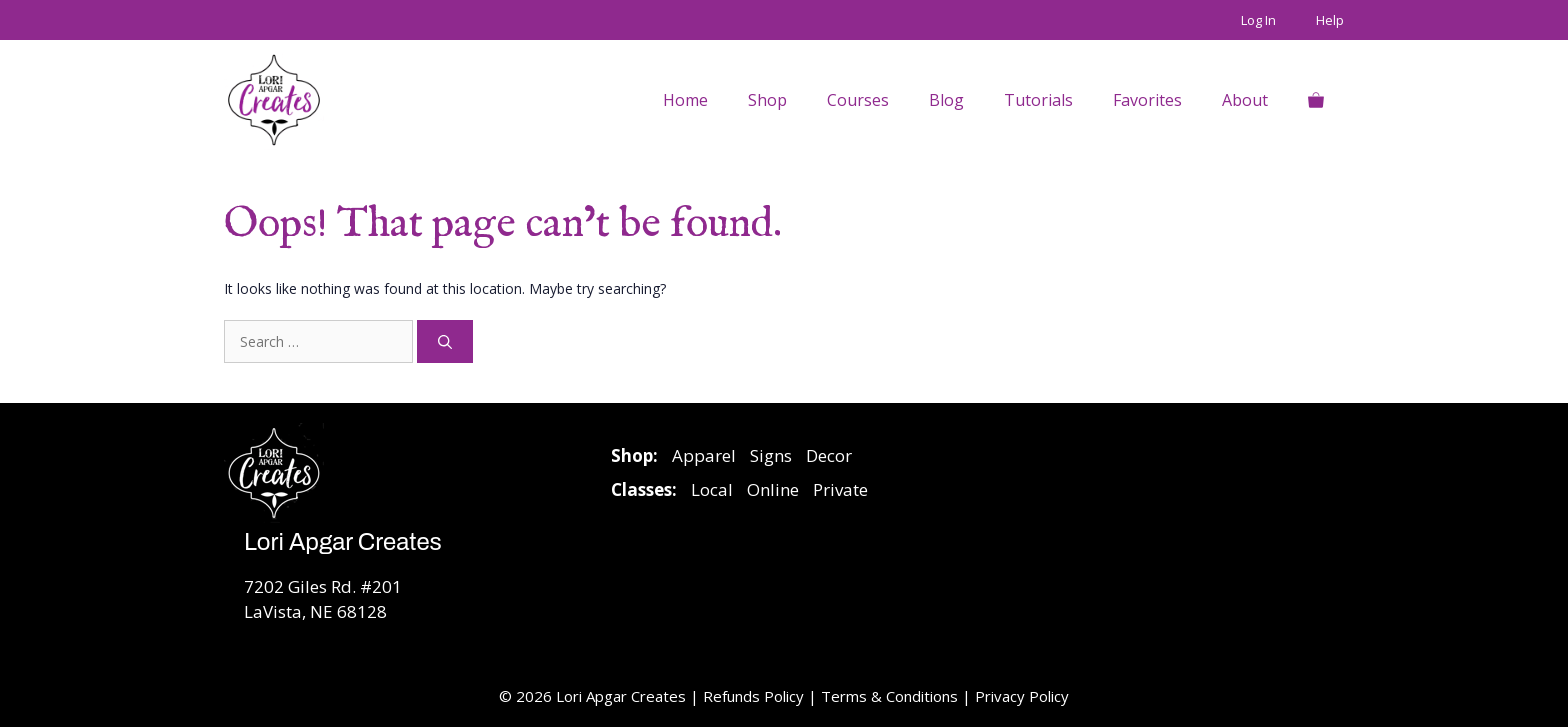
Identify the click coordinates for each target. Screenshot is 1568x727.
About (1245, 100)
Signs (771, 455)
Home (685, 100)
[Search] (445, 341)
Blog (946, 100)
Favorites (1147, 100)
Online (773, 489)
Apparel (704, 455)
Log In (1258, 20)
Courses (858, 100)
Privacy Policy (1022, 696)
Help (1330, 20)
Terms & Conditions (889, 696)
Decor (829, 455)
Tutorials (1038, 100)
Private (840, 489)
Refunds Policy (755, 696)
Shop (767, 100)
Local (712, 489)
